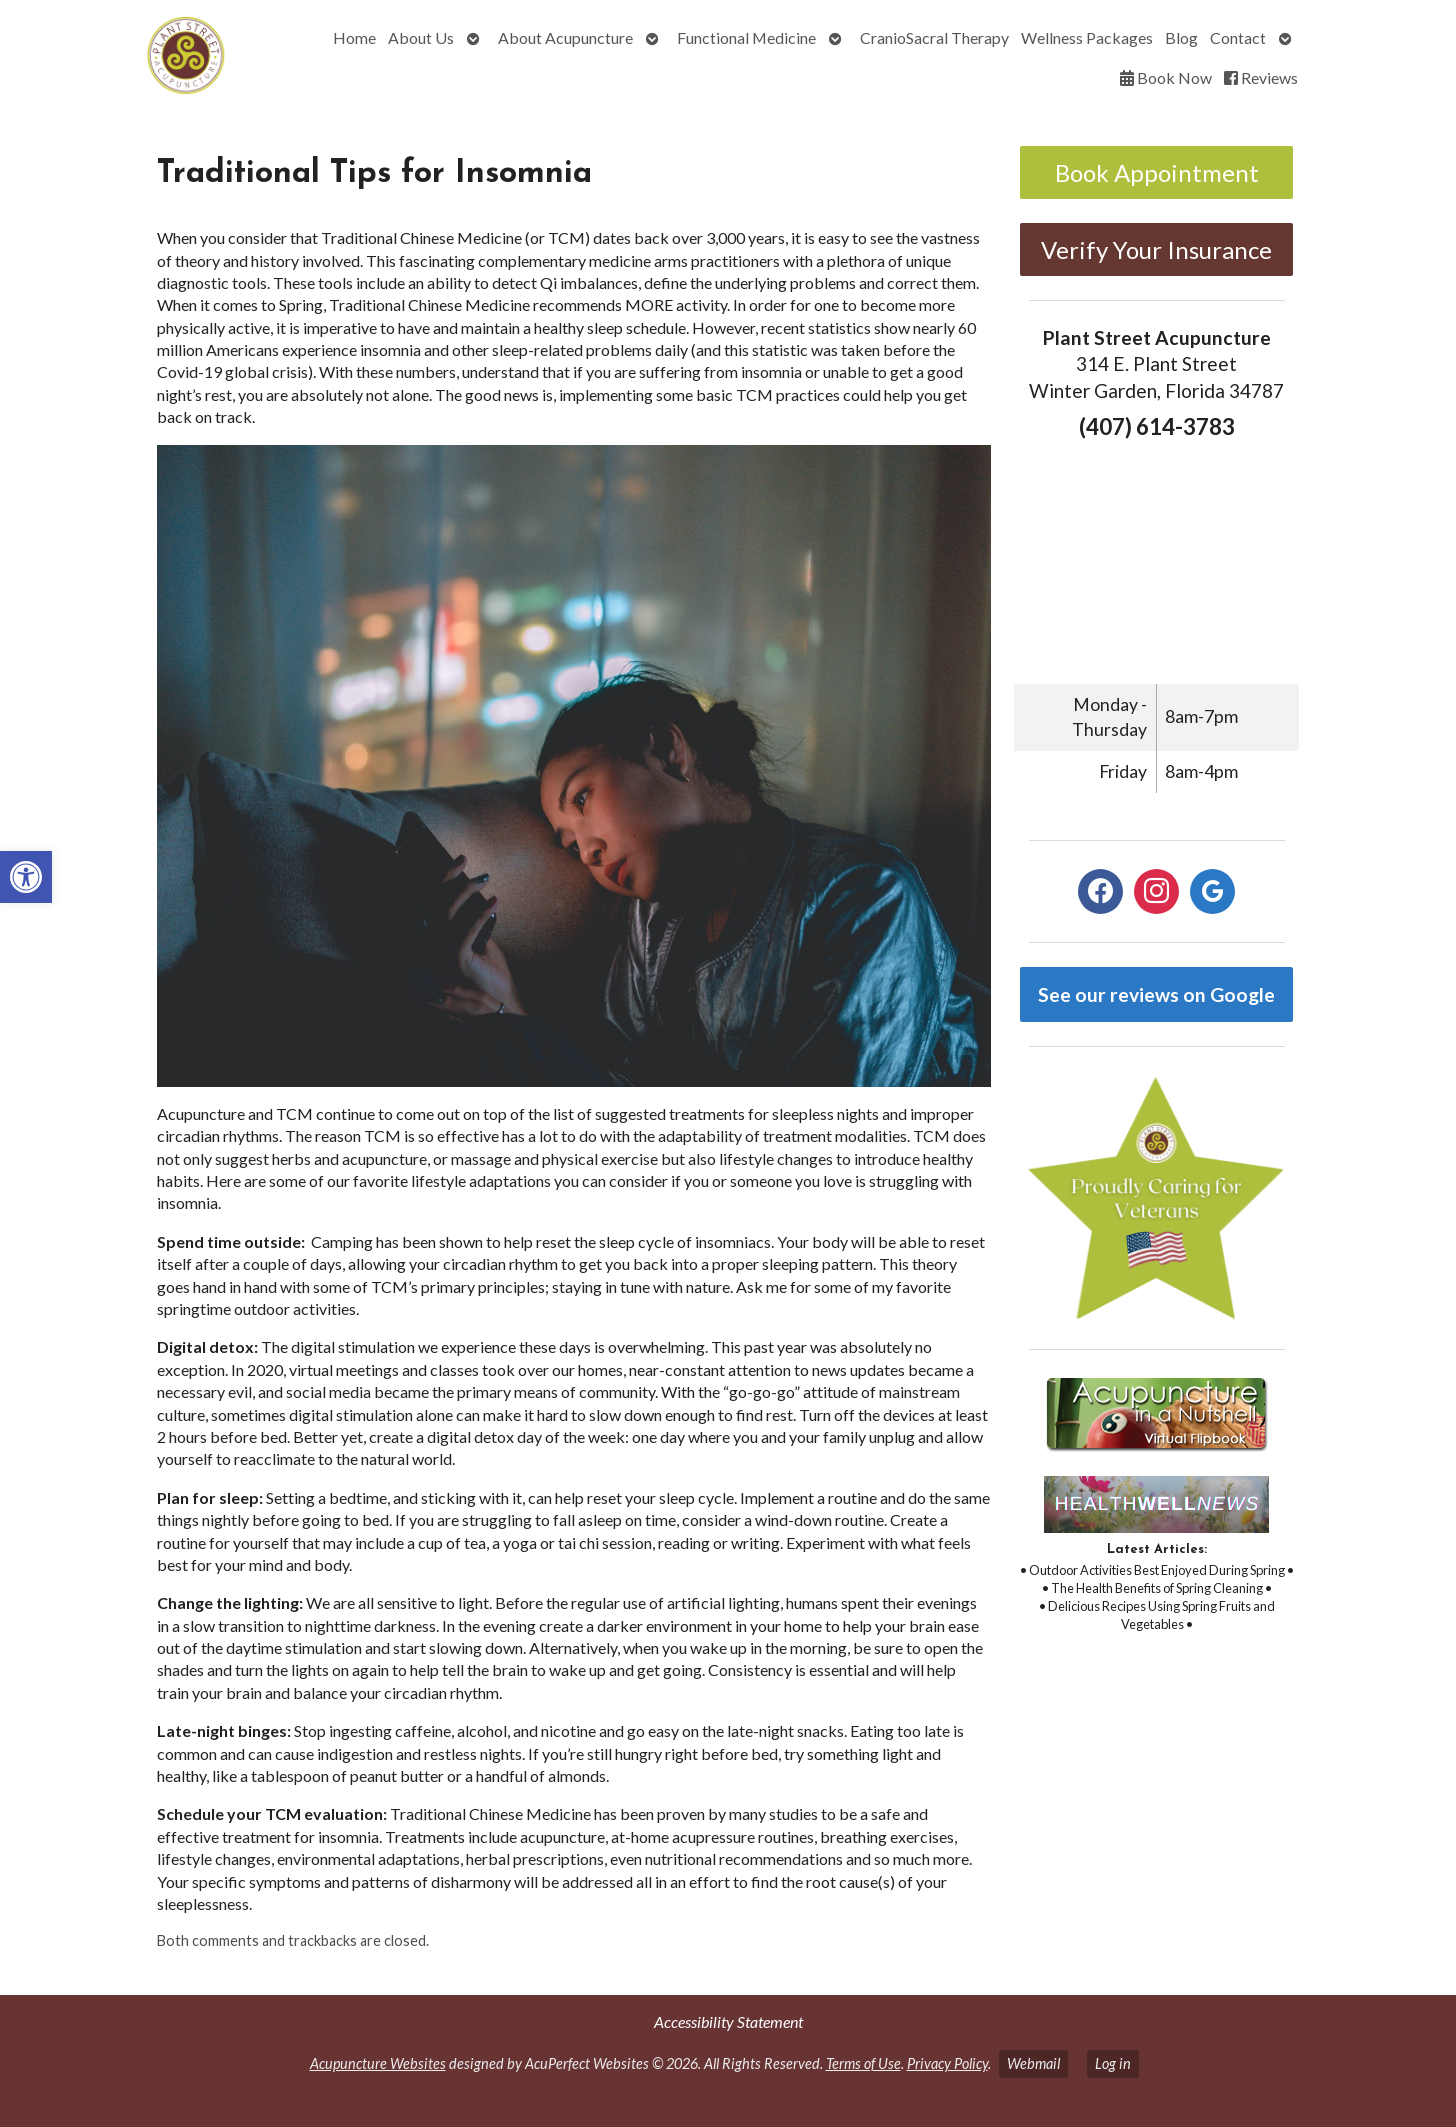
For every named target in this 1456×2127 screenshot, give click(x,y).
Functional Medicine (746, 37)
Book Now (1166, 77)
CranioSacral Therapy (934, 37)
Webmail (1033, 2063)
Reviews (1261, 77)
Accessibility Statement (728, 2021)
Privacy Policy (947, 2063)
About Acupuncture (565, 37)
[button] (26, 877)
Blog (1181, 37)
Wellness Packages (1087, 37)
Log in (1113, 2063)
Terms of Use (863, 2063)
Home (354, 37)
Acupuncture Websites (378, 2063)
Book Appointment (1157, 172)
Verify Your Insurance (1156, 249)
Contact (1238, 37)
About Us (421, 37)
